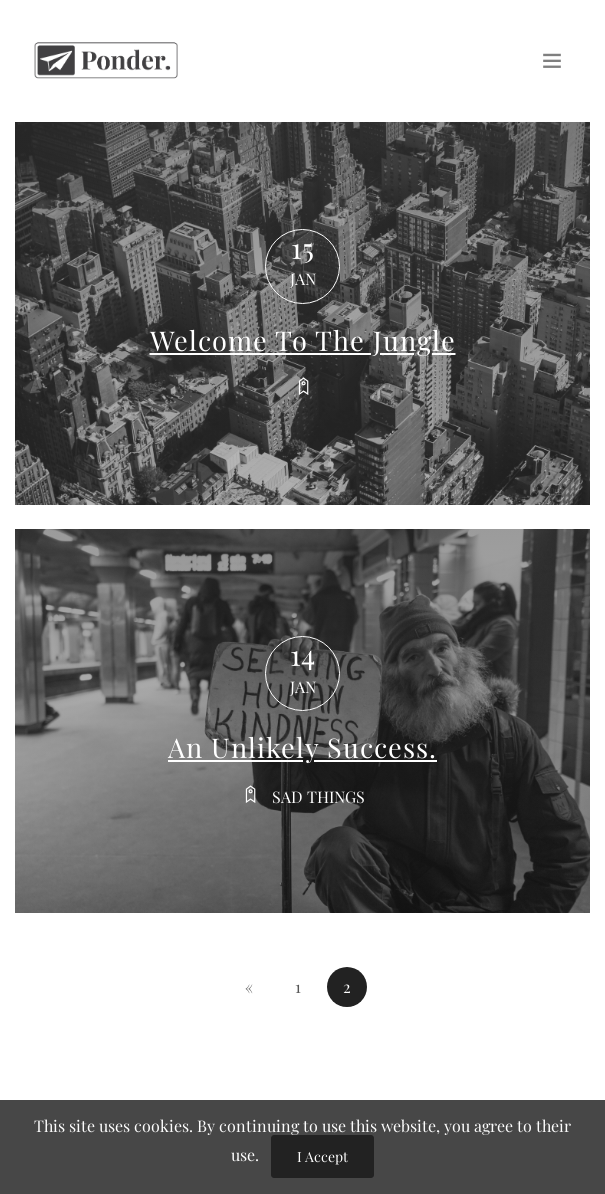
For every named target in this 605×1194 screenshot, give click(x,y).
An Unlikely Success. (302, 747)
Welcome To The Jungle (303, 340)
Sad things (318, 796)
